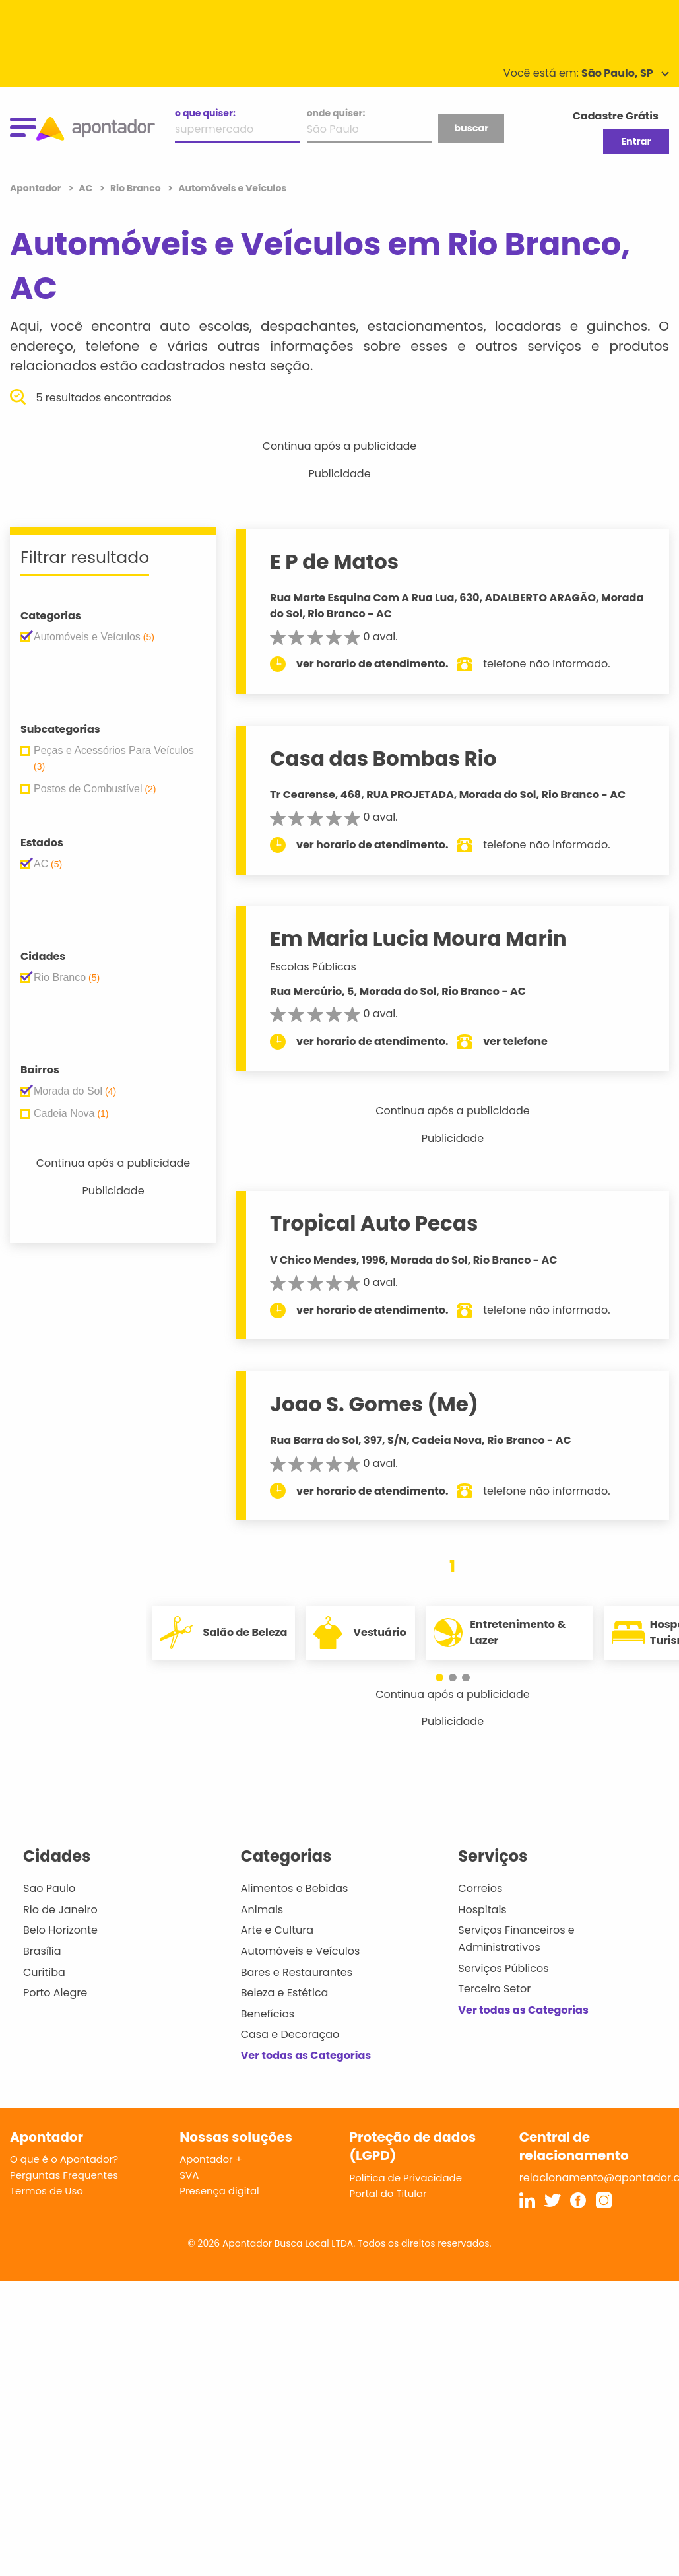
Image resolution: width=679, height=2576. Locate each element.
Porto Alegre (55, 1992)
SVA (189, 2175)
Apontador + (210, 2159)
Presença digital (219, 2191)
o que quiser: (205, 113)
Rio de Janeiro (60, 1909)
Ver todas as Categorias (306, 2055)
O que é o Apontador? (64, 2159)
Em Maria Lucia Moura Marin (418, 938)
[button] (446, 1677)
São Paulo (49, 1888)
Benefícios (267, 2013)
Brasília (42, 1951)
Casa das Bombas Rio (383, 758)
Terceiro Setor (494, 1988)
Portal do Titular (388, 2193)
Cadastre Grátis (616, 115)
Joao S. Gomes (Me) (374, 1404)
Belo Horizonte (60, 1930)
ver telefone (515, 1041)
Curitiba (44, 1972)
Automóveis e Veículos (300, 1951)
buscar (471, 128)
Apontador (36, 188)
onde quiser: (336, 113)
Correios (480, 1888)
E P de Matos (334, 561)
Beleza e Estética (285, 1992)
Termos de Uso (46, 2191)
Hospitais (482, 1909)
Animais (262, 1909)
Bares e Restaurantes (296, 1972)
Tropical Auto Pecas (374, 1223)
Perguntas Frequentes (64, 2175)
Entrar (636, 141)
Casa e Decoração (290, 2034)
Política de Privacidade (406, 2178)
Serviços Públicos (503, 1968)
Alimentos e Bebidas (294, 1888)
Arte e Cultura (277, 1930)
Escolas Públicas (313, 966)
